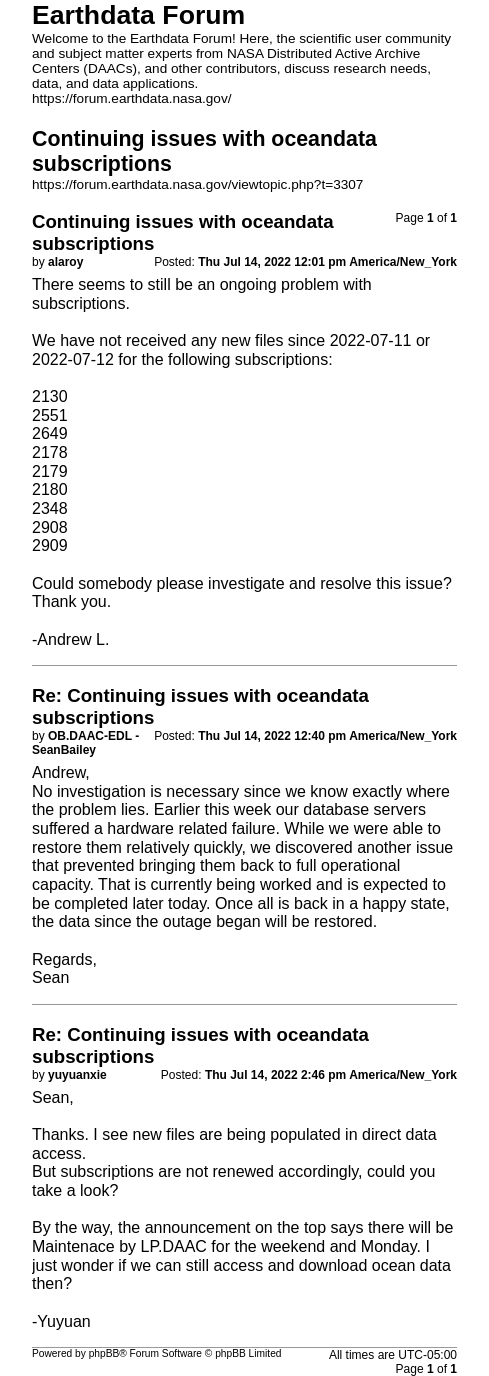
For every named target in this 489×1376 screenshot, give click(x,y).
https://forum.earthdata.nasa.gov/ (132, 98)
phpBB (104, 1353)
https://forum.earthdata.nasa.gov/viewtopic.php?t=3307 (197, 184)
